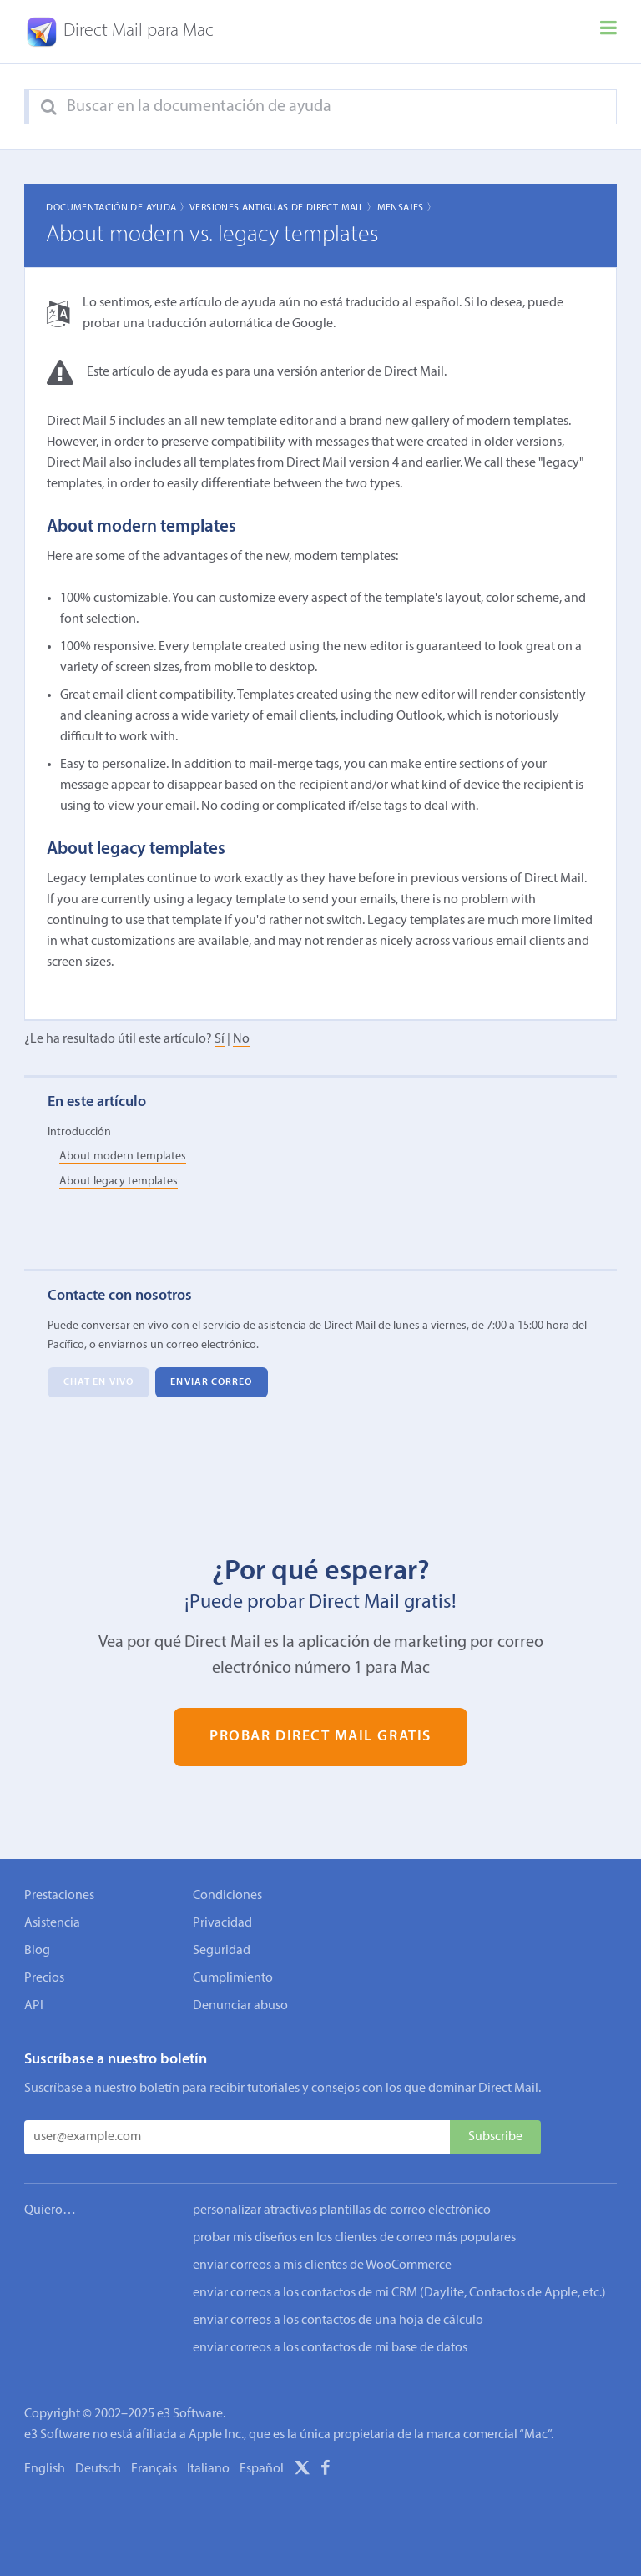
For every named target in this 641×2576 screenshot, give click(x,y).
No (241, 1039)
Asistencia (52, 1923)
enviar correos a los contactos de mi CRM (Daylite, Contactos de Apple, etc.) (399, 2293)
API (33, 2006)
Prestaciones (59, 1895)
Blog (37, 1950)
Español (262, 2469)
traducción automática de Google (240, 324)
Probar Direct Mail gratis (320, 1737)
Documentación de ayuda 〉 (117, 208)
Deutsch (98, 2469)
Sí (220, 1039)
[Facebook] (325, 2471)
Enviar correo (211, 1382)
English (44, 2469)
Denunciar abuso (240, 2006)
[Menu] (608, 32)
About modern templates (122, 1156)
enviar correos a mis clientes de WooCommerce (322, 2265)
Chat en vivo (98, 1382)
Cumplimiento (233, 1978)
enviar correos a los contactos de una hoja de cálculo (338, 2320)
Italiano (208, 2469)
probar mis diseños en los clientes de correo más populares (354, 2238)
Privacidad (222, 1923)
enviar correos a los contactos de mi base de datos (330, 2348)
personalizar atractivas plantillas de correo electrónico (342, 2210)
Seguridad (221, 1950)
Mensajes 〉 (407, 208)
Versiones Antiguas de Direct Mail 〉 (283, 208)
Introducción (79, 1132)
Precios (44, 1978)
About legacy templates (118, 1181)
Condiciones (227, 1895)
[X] (302, 2471)
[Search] (49, 108)
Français (154, 2469)
